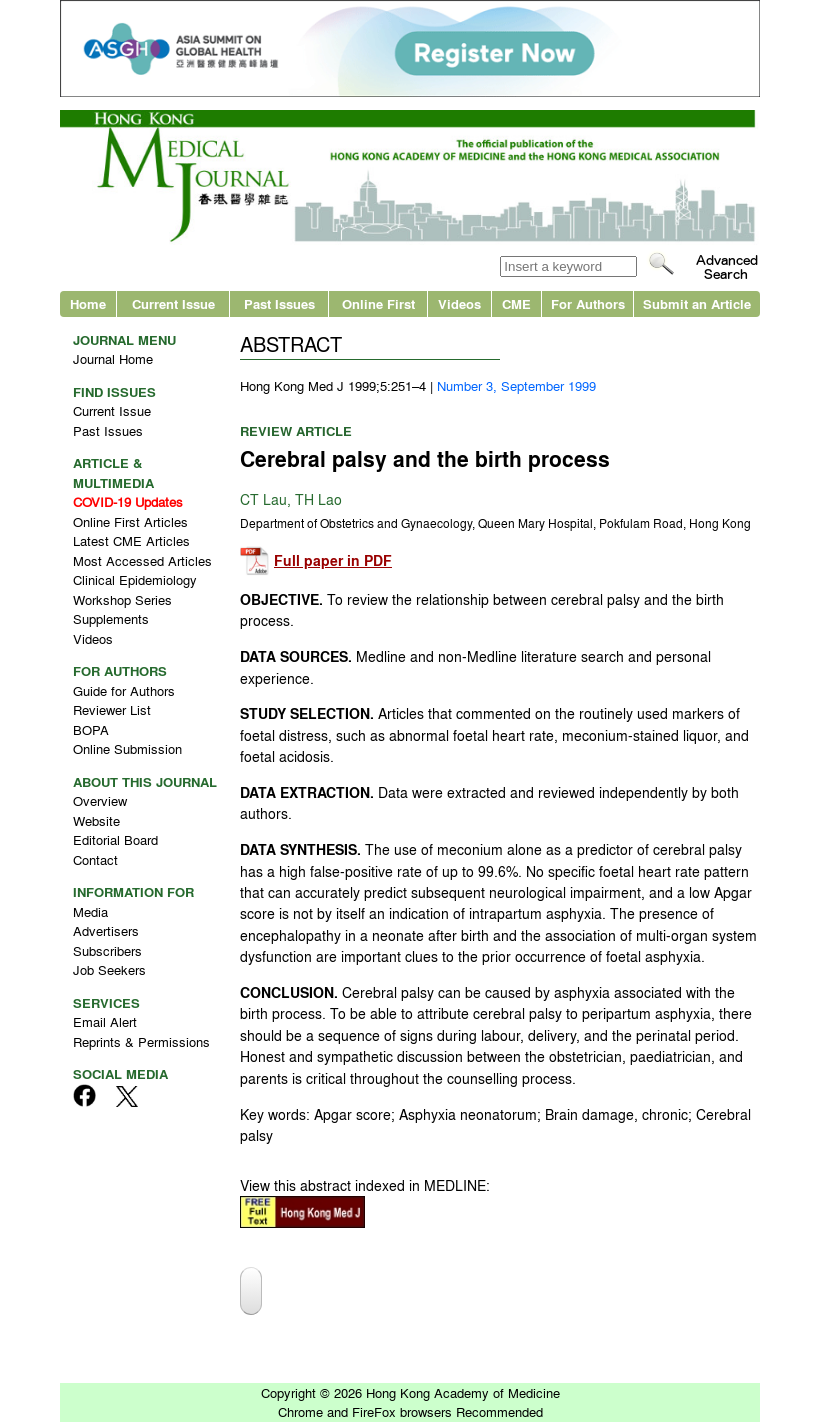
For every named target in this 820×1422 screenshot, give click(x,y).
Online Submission (127, 748)
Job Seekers (109, 969)
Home (88, 303)
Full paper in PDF (333, 560)
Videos (459, 303)
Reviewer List (112, 709)
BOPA (91, 729)
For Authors (588, 303)
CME (516, 303)
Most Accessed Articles (142, 560)
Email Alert (105, 1021)
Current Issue (173, 303)
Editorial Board (115, 839)
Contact (95, 859)
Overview (100, 800)
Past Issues (279, 303)
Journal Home (113, 358)
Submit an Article (697, 303)
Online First (378, 303)
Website (96, 820)
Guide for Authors (124, 690)
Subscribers (107, 950)
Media (90, 911)
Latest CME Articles (131, 540)
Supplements (111, 618)
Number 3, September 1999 (516, 385)
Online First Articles (130, 521)
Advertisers (106, 930)
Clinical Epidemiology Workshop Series (135, 589)
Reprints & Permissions (141, 1041)
